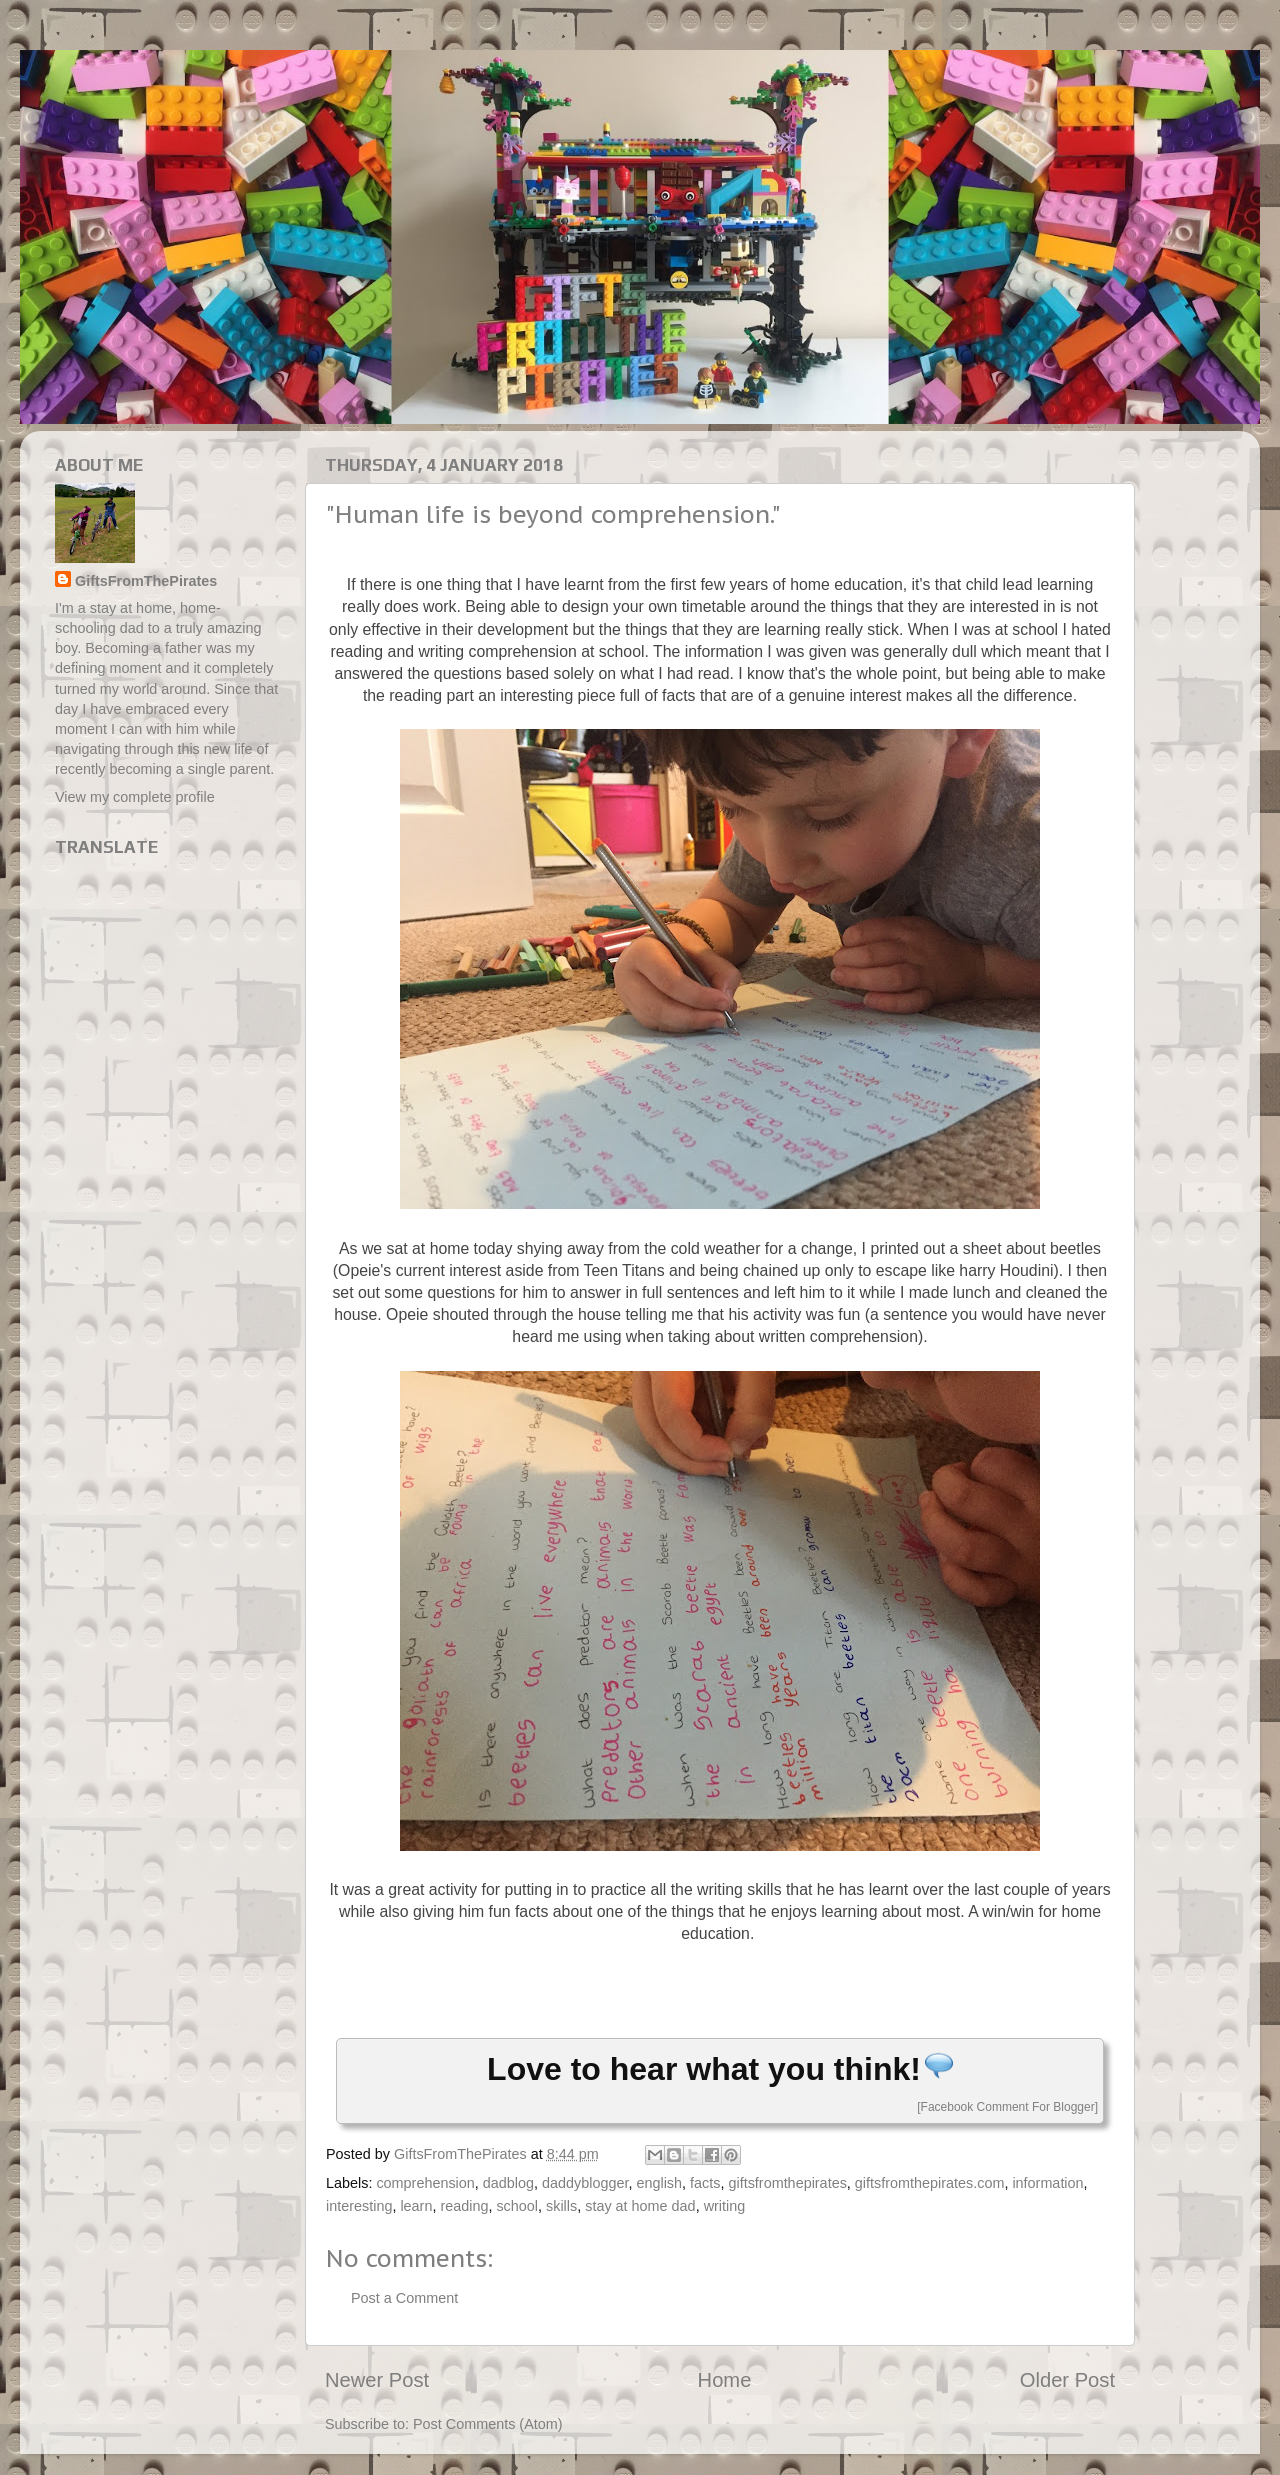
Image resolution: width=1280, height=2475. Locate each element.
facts (705, 2183)
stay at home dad (640, 2206)
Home (725, 2380)
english (659, 2183)
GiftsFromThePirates (146, 581)
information (1047, 2183)
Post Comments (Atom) (488, 2424)
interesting (359, 2206)
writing (725, 2206)
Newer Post (377, 2380)
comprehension (425, 2183)
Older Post (1067, 2380)
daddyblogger (585, 2183)
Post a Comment (404, 2298)
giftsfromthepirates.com (930, 2183)
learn (416, 2206)
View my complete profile (135, 797)
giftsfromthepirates (787, 2183)
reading (464, 2206)
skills (561, 2206)
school (517, 2206)
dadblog (508, 2183)
